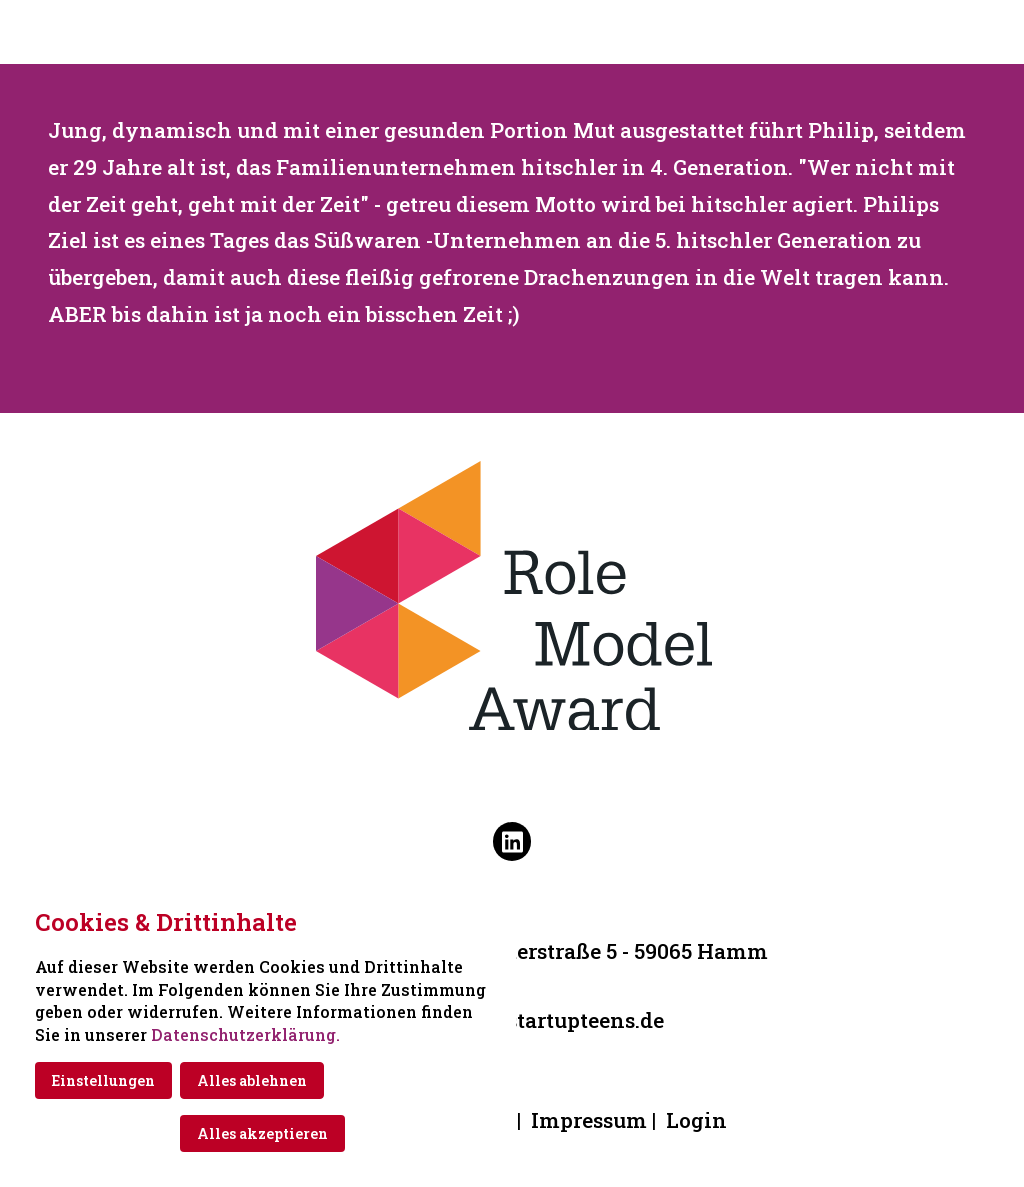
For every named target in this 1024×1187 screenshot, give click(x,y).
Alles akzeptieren (262, 1133)
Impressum (589, 1120)
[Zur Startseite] (512, 32)
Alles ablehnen (252, 1080)
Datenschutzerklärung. (245, 1034)
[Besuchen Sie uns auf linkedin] (512, 841)
